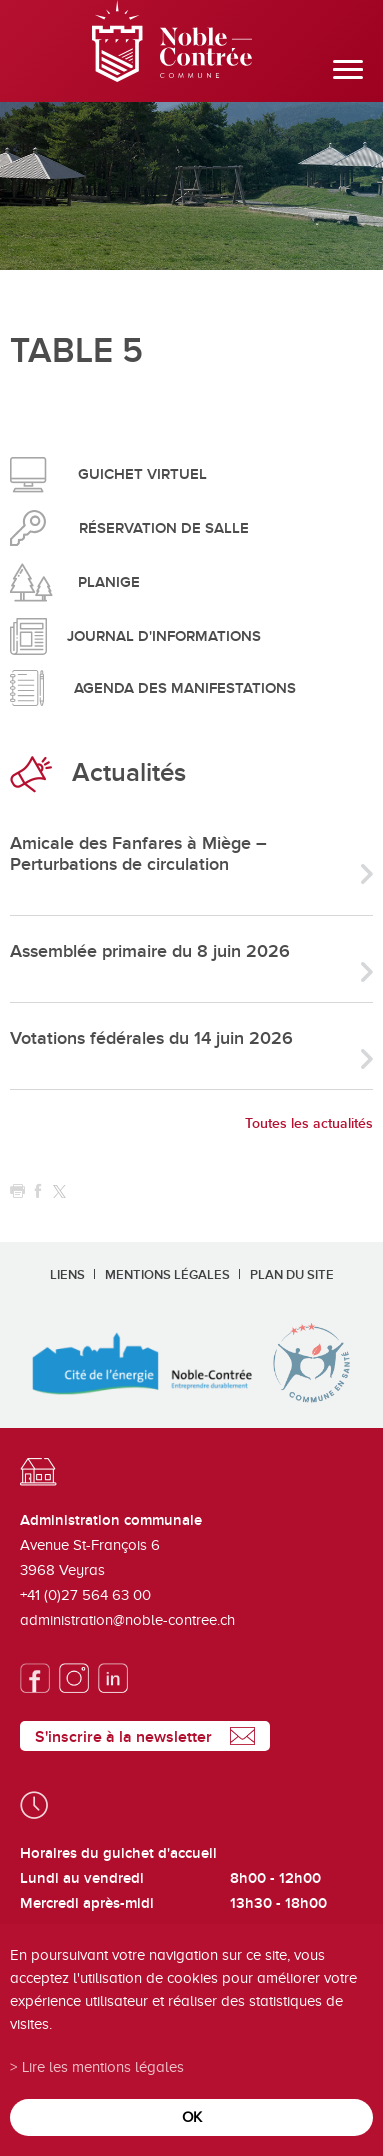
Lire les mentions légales (103, 2066)
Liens (67, 1275)
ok (192, 2116)
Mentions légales (167, 1275)
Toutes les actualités (309, 1123)
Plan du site (292, 1275)
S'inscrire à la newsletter (123, 1737)
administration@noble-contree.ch (127, 1620)
